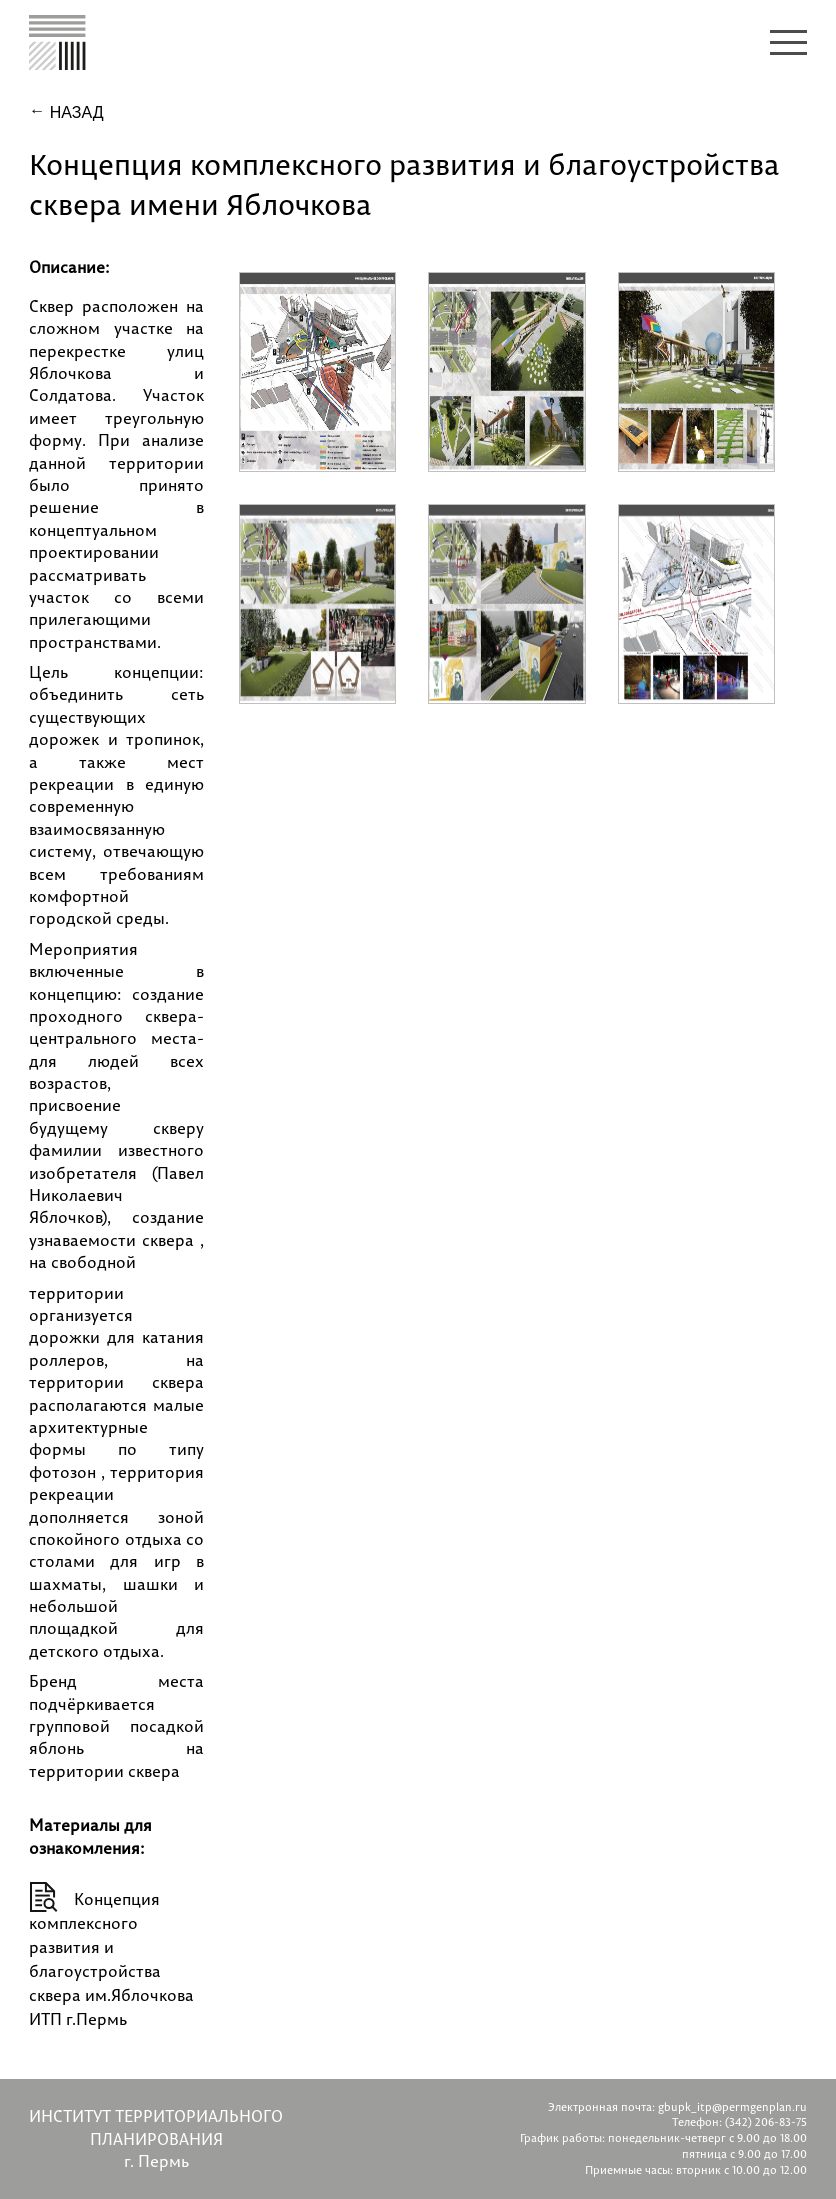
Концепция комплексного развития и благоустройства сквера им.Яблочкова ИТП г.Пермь (111, 1959)
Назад (74, 112)
